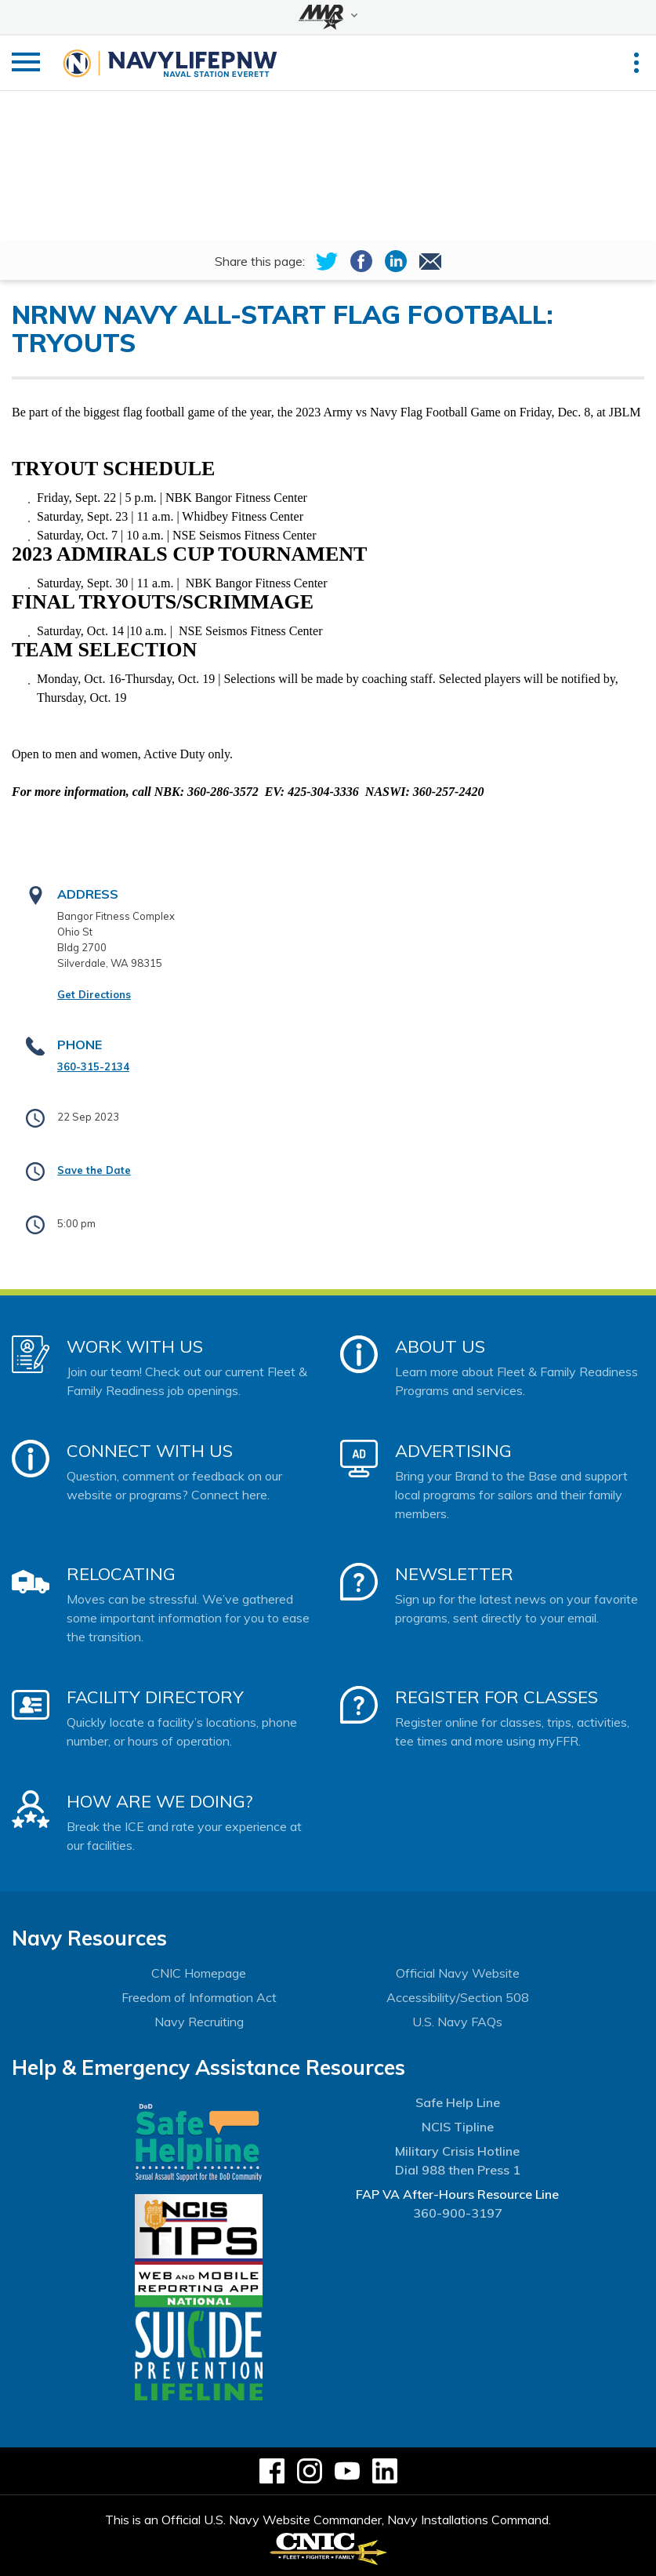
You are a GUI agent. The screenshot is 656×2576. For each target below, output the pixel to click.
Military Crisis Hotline (457, 2151)
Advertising (453, 1451)
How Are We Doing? (159, 1801)
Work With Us (135, 1346)
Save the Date (94, 1170)
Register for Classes (496, 1697)
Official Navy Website (458, 1973)
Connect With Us (150, 1451)
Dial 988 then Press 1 (457, 2170)
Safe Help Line (457, 2102)
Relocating (121, 1574)
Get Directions (94, 994)
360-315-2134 (93, 1066)
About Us (440, 1346)
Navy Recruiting (199, 2021)
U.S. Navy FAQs (457, 2021)
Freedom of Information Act (199, 1997)
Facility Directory (155, 1697)
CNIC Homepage (198, 1973)
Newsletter (454, 1574)
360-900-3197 (457, 2213)
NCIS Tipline (458, 2127)
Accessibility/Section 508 (457, 1997)
